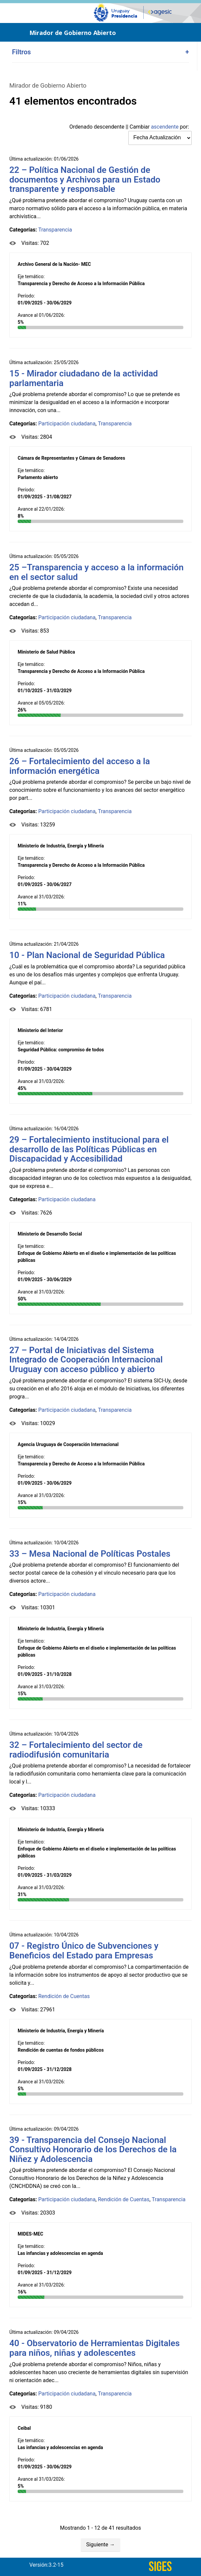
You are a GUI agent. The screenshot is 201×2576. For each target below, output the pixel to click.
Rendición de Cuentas (64, 1996)
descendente (109, 127)
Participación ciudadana (67, 423)
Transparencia (55, 230)
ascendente (165, 127)
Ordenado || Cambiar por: (129, 127)
